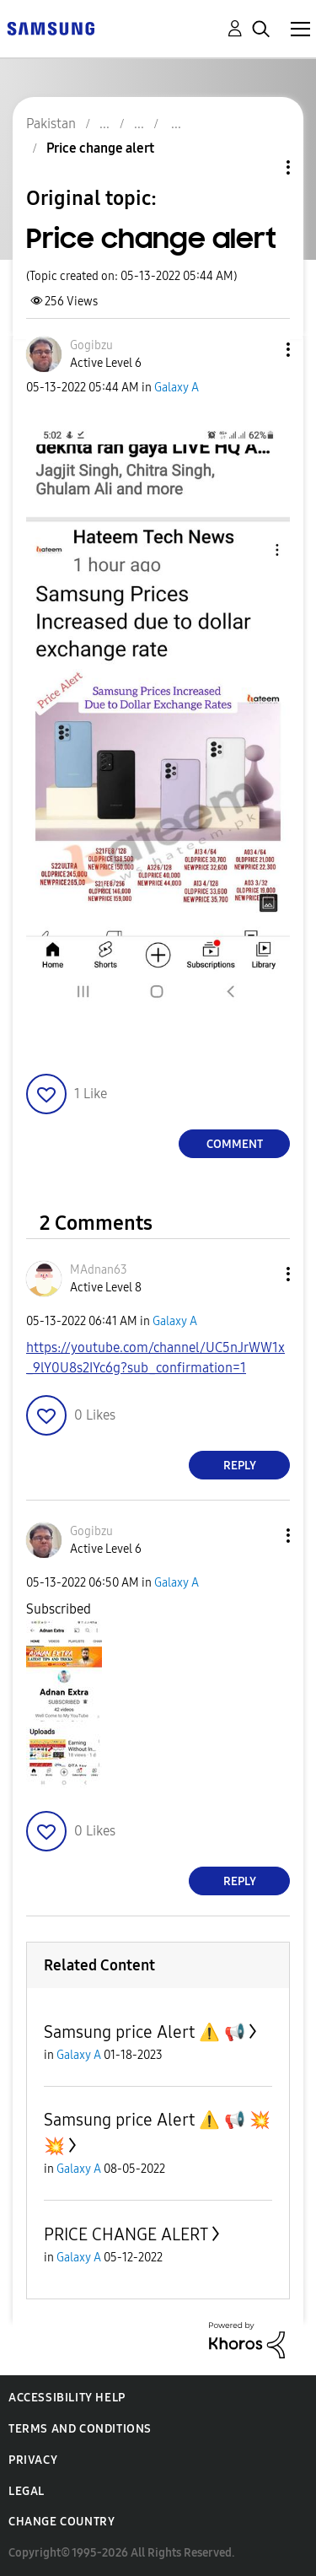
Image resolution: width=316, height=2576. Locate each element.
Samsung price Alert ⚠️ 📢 (144, 2032)
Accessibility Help (67, 2397)
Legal (26, 2491)
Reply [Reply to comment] (239, 1465)
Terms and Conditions (80, 2429)
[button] (260, 350)
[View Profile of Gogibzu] (91, 345)
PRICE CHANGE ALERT (126, 2234)
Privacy (32, 2460)
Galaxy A (176, 387)
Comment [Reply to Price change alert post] (234, 1144)
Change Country (61, 2521)
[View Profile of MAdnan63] (98, 1270)
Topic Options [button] (259, 167)
